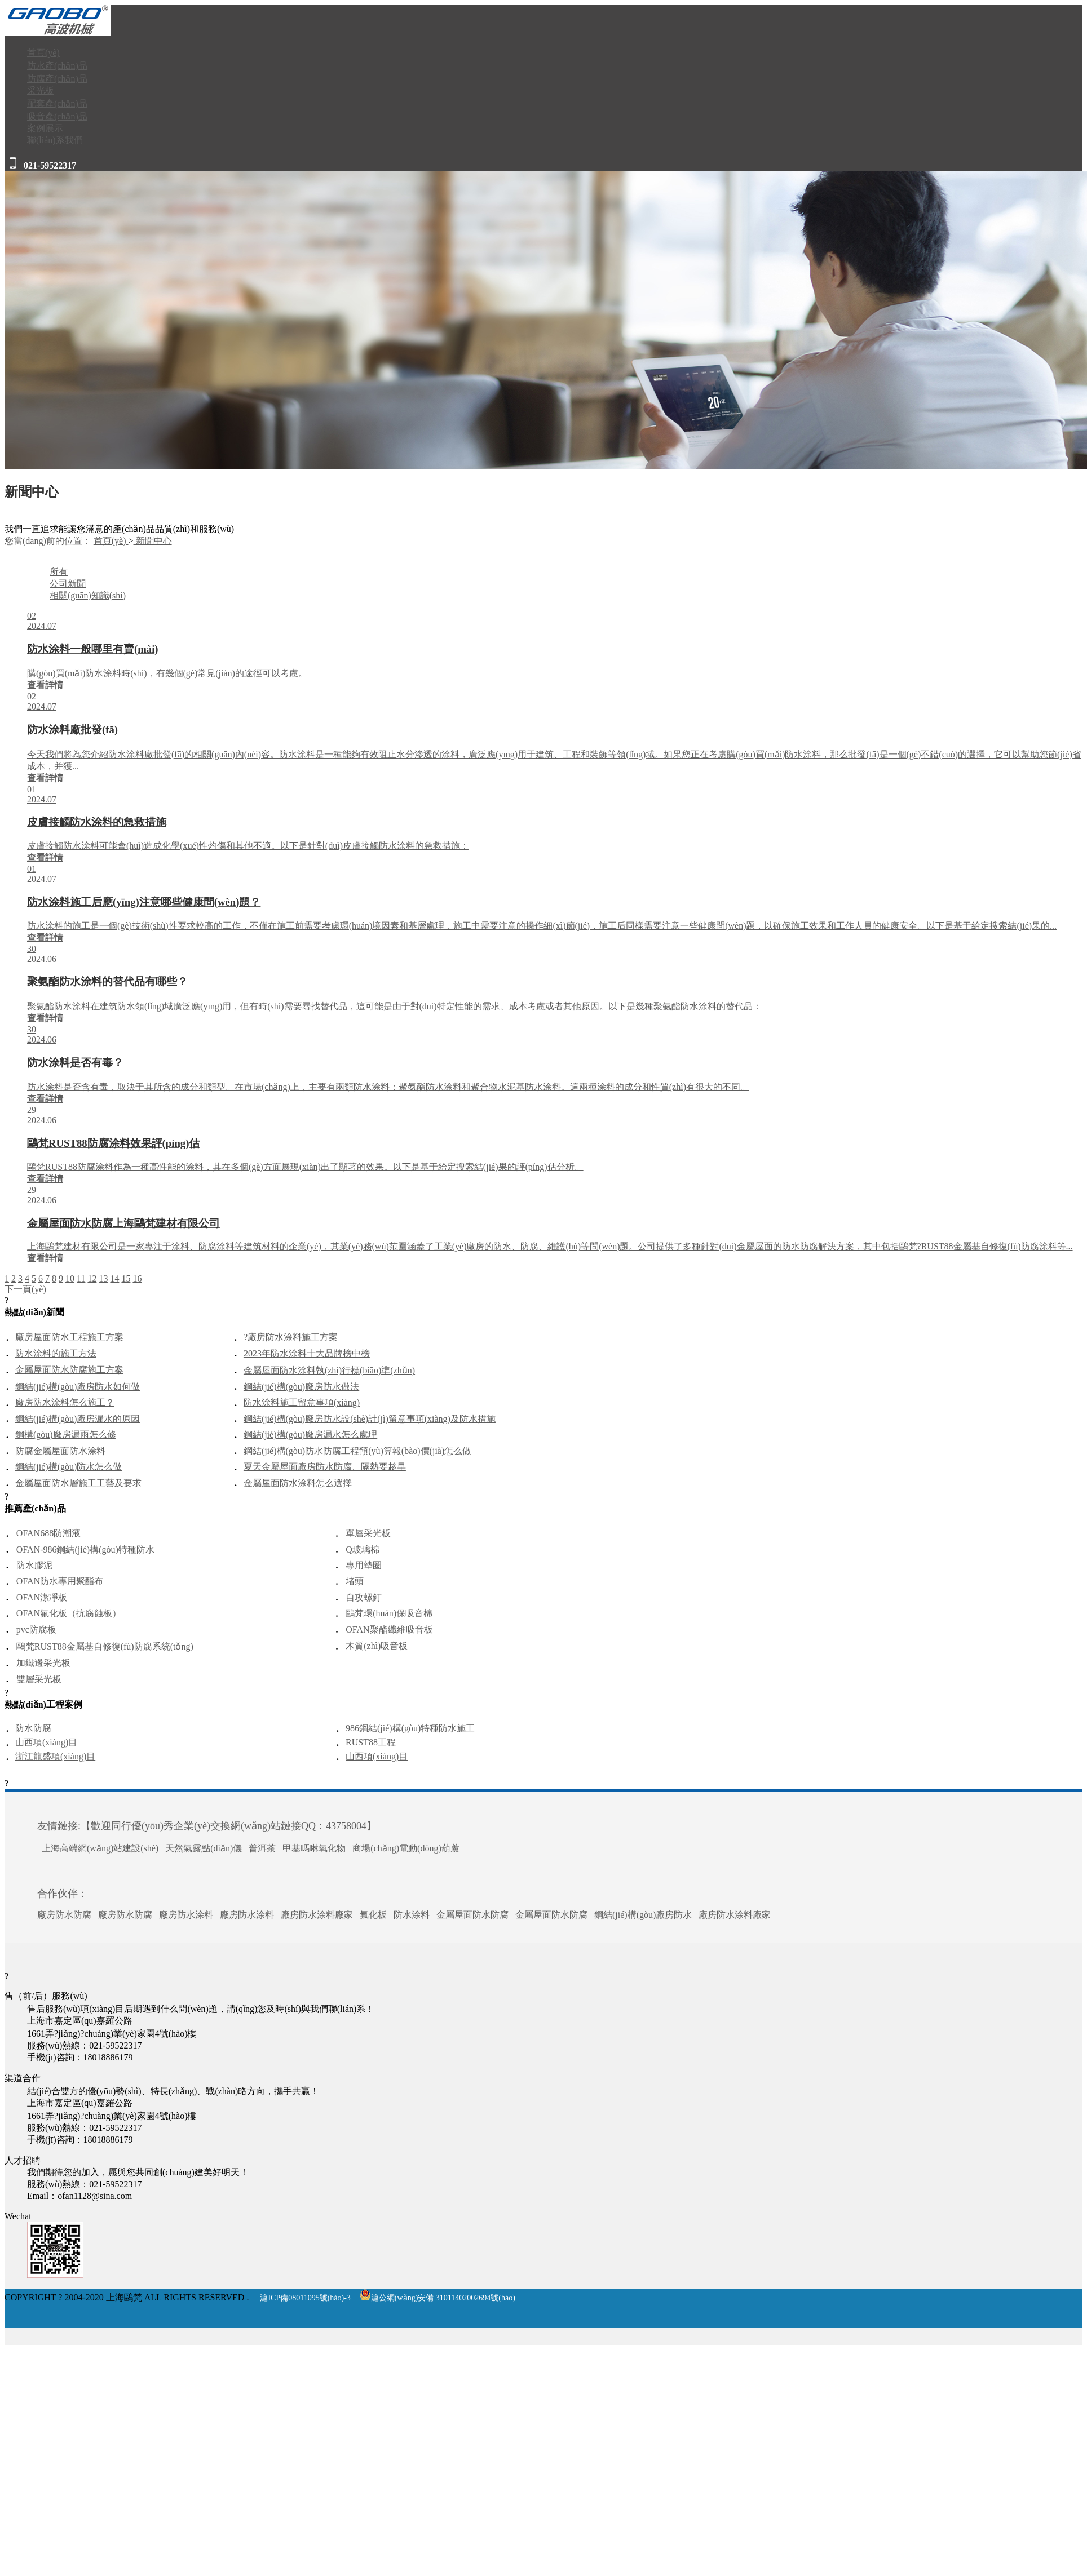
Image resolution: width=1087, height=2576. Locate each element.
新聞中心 (153, 541)
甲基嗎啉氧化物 (314, 1848)
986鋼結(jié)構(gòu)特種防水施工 (410, 1728)
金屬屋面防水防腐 (472, 1914)
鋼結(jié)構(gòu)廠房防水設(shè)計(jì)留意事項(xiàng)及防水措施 (370, 1419)
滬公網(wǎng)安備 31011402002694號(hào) (437, 2298)
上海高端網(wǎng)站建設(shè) (100, 1848)
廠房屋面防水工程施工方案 (69, 1337)
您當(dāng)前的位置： (48, 541)
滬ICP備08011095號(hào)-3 (305, 2298)
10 (69, 1278)
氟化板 (373, 1914)
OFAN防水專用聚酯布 (59, 1581)
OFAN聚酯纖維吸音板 (389, 1629)
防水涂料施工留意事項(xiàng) (302, 1402)
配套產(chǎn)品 (57, 103)
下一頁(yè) (25, 1289)
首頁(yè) (43, 52)
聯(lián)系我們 (55, 140)
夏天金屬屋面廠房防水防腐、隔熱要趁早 (325, 1466)
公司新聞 (68, 583)
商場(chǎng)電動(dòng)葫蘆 (405, 1848)
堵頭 (355, 1581)
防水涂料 (412, 1914)
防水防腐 (33, 1728)
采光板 (40, 90)
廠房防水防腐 (64, 1914)
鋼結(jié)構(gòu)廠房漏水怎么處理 (310, 1434)
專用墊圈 (364, 1565)
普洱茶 (262, 1848)
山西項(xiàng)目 (46, 1742)
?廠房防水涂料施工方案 (291, 1337)
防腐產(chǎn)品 (57, 78)
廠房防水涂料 (186, 1914)
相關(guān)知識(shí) (88, 595)
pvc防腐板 (36, 1629)
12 (91, 1278)
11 (81, 1278)
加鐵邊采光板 (43, 1663)
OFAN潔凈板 (41, 1597)
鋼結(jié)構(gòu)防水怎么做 (68, 1466)
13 (103, 1278)
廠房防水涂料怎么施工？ (64, 1402)
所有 (59, 572)
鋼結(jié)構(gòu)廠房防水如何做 (77, 1386)
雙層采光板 (38, 1679)
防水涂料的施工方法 (55, 1353)
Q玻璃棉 (362, 1549)
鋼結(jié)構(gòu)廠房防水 (643, 1914)
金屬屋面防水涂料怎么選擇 (298, 1483)
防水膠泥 (34, 1565)
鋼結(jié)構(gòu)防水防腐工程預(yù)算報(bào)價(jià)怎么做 (357, 1451)
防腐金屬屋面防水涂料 (60, 1451)
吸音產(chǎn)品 (57, 116)
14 (114, 1278)
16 (137, 1278)
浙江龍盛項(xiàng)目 (55, 1756)
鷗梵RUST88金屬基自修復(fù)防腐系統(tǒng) (104, 1646)
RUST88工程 (371, 1742)
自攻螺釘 (364, 1597)
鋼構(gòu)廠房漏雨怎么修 (65, 1434)
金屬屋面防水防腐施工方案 (69, 1370)
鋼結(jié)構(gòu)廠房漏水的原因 (77, 1419)
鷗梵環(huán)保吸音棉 (389, 1613)
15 (125, 1278)
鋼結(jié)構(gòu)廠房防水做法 (301, 1386)
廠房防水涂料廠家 (317, 1914)
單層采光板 (368, 1533)
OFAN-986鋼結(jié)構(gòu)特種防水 (85, 1549)
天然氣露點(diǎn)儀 (203, 1848)
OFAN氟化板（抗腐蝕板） (68, 1613)
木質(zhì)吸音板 (377, 1646)
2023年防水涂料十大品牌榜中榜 (307, 1353)
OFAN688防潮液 (48, 1533)
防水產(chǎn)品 (57, 65)
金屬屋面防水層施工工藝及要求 (78, 1483)
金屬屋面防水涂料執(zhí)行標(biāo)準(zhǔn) (329, 1370)
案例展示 (45, 128)
